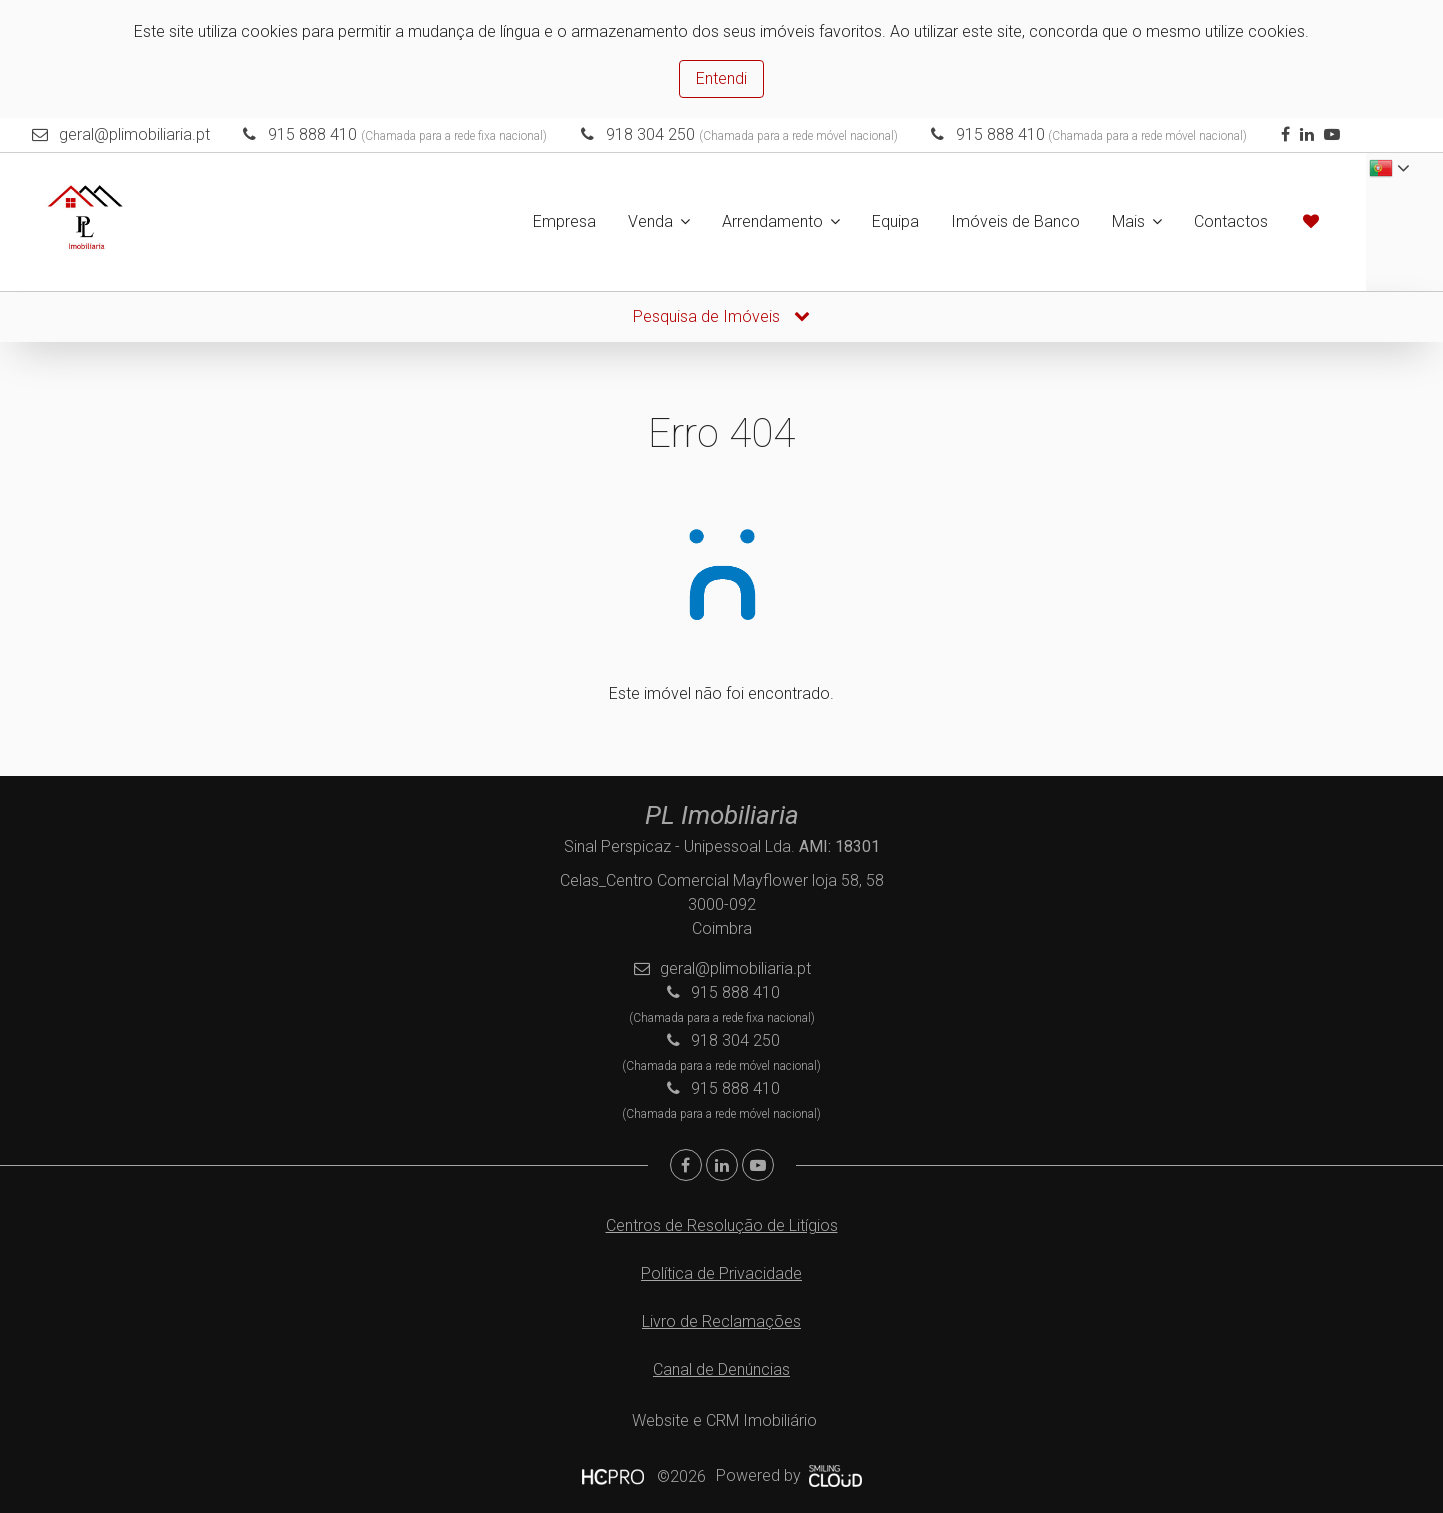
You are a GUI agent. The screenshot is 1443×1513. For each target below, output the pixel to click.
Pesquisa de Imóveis (721, 316)
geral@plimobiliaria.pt (134, 134)
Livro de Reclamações (721, 1321)
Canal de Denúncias (721, 1369)
